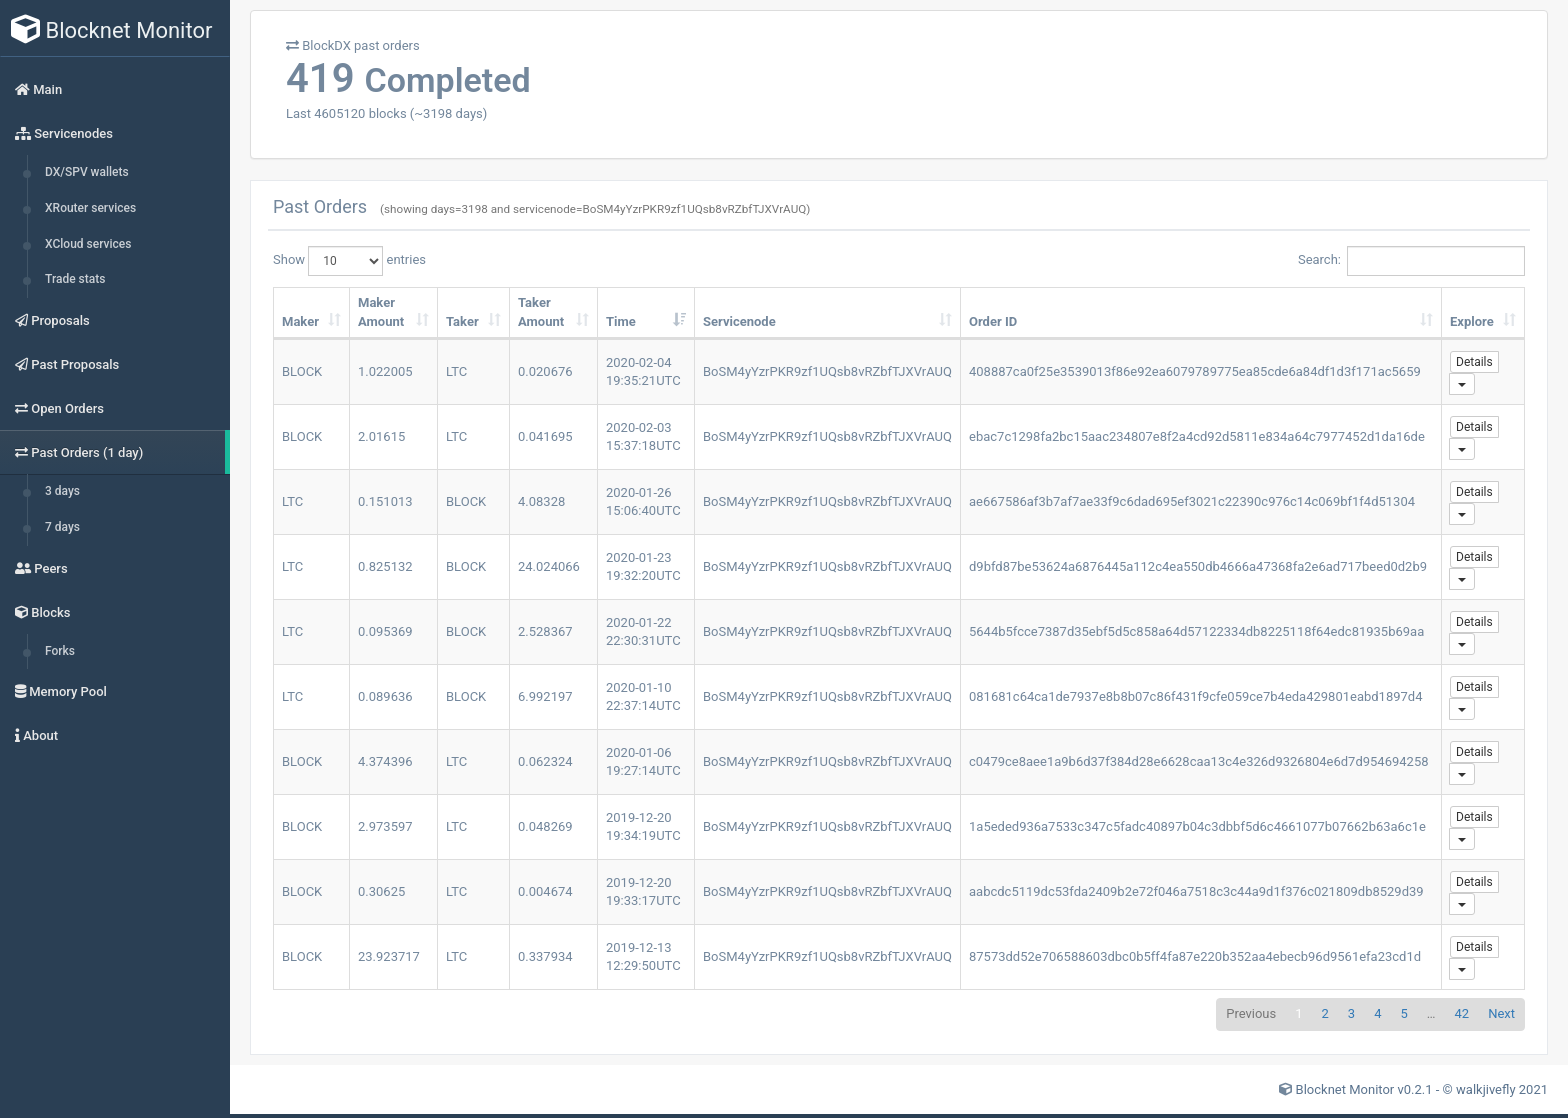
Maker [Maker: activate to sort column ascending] (300, 321)
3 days (62, 491)
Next (1501, 1013)
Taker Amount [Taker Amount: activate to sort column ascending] (541, 312)
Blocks (42, 612)
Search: (1411, 261)
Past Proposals (67, 364)
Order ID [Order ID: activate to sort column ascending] (993, 321)
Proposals (52, 320)
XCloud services (88, 244)
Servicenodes (64, 133)
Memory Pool (61, 691)
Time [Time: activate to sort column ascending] (621, 321)
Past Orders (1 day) (79, 452)
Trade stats (75, 279)
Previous (1251, 1013)
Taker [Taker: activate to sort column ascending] (462, 321)
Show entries (349, 261)
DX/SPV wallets (87, 172)
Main (38, 89)
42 (1462, 1013)
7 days (62, 527)
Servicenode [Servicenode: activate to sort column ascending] (739, 321)
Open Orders (59, 408)
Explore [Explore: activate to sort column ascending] (1472, 321)
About (36, 735)
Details (1474, 362)
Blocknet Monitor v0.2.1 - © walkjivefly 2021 (1422, 1089)
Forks (60, 651)
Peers (41, 568)
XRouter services (90, 208)
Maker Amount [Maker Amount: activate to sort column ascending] (381, 312)
